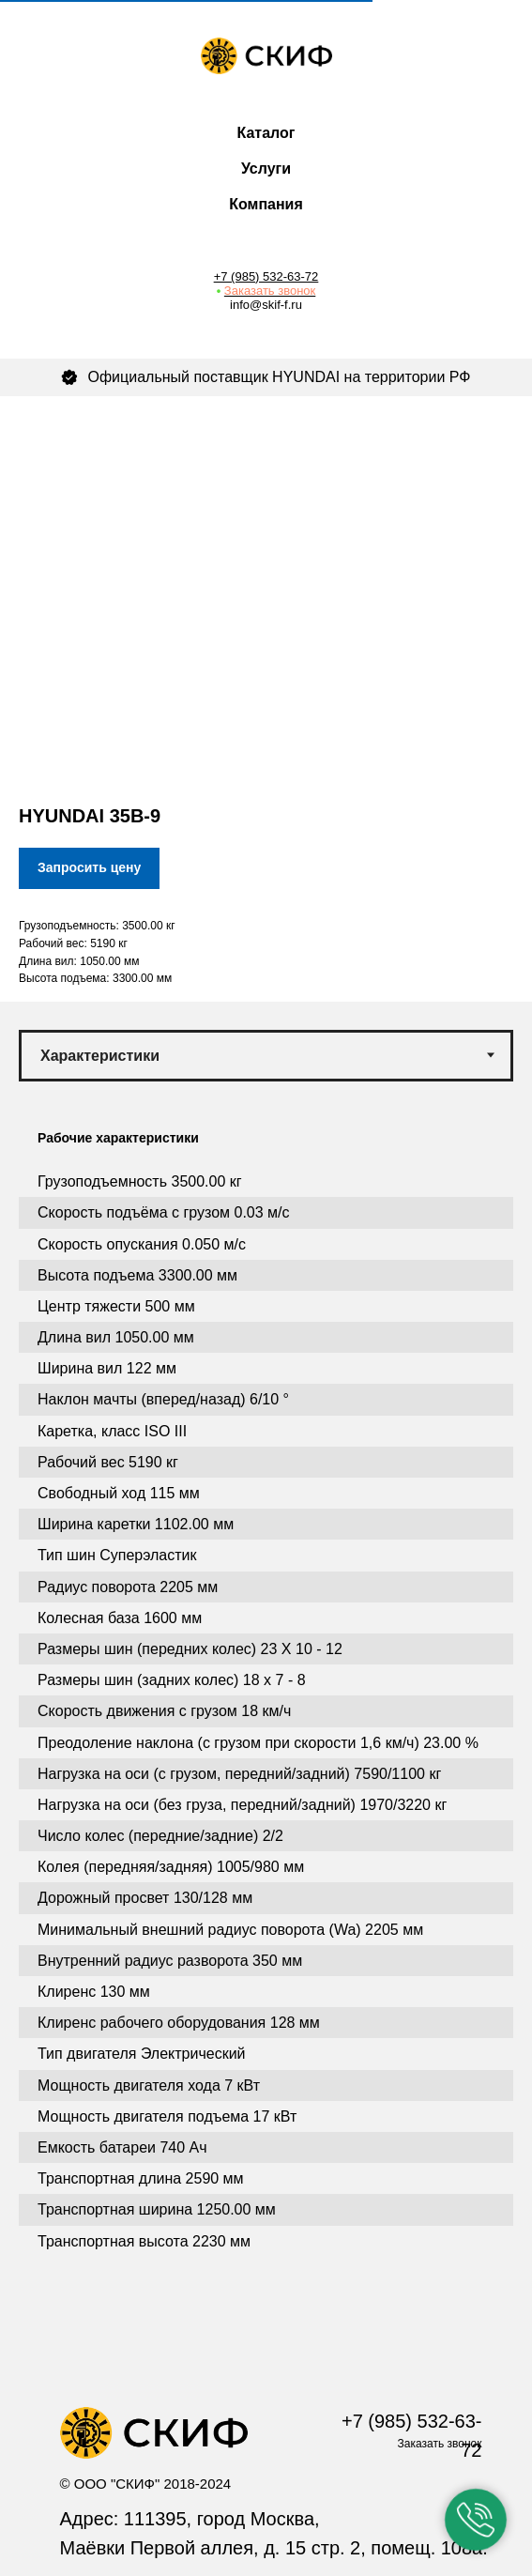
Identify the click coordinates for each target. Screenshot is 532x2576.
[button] (475, 2519)
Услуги (266, 168)
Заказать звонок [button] (269, 291)
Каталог (266, 133)
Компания (266, 204)
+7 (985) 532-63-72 (266, 276)
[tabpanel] (266, 1725)
